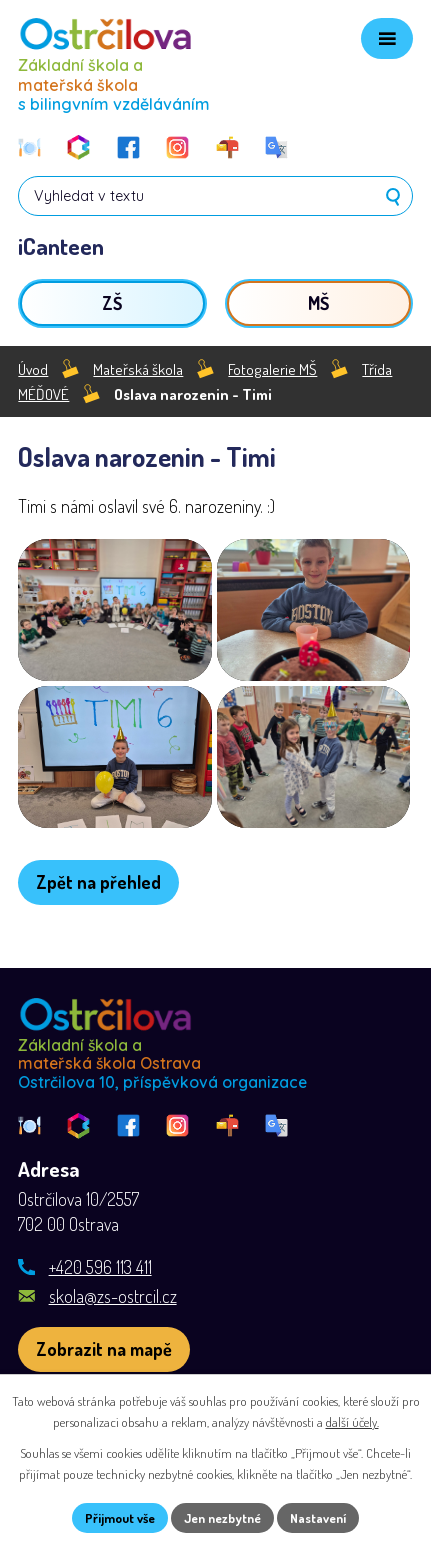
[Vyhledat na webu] (215, 196)
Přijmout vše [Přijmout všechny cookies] (120, 1517)
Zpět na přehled (98, 898)
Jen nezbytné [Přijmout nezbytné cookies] (222, 1517)
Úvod (33, 369)
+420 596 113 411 (100, 1283)
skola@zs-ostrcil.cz (113, 1312)
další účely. (352, 1422)
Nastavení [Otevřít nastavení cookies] (318, 1517)
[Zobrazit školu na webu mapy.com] (104, 1365)
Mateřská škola (138, 369)
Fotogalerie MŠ (272, 369)
